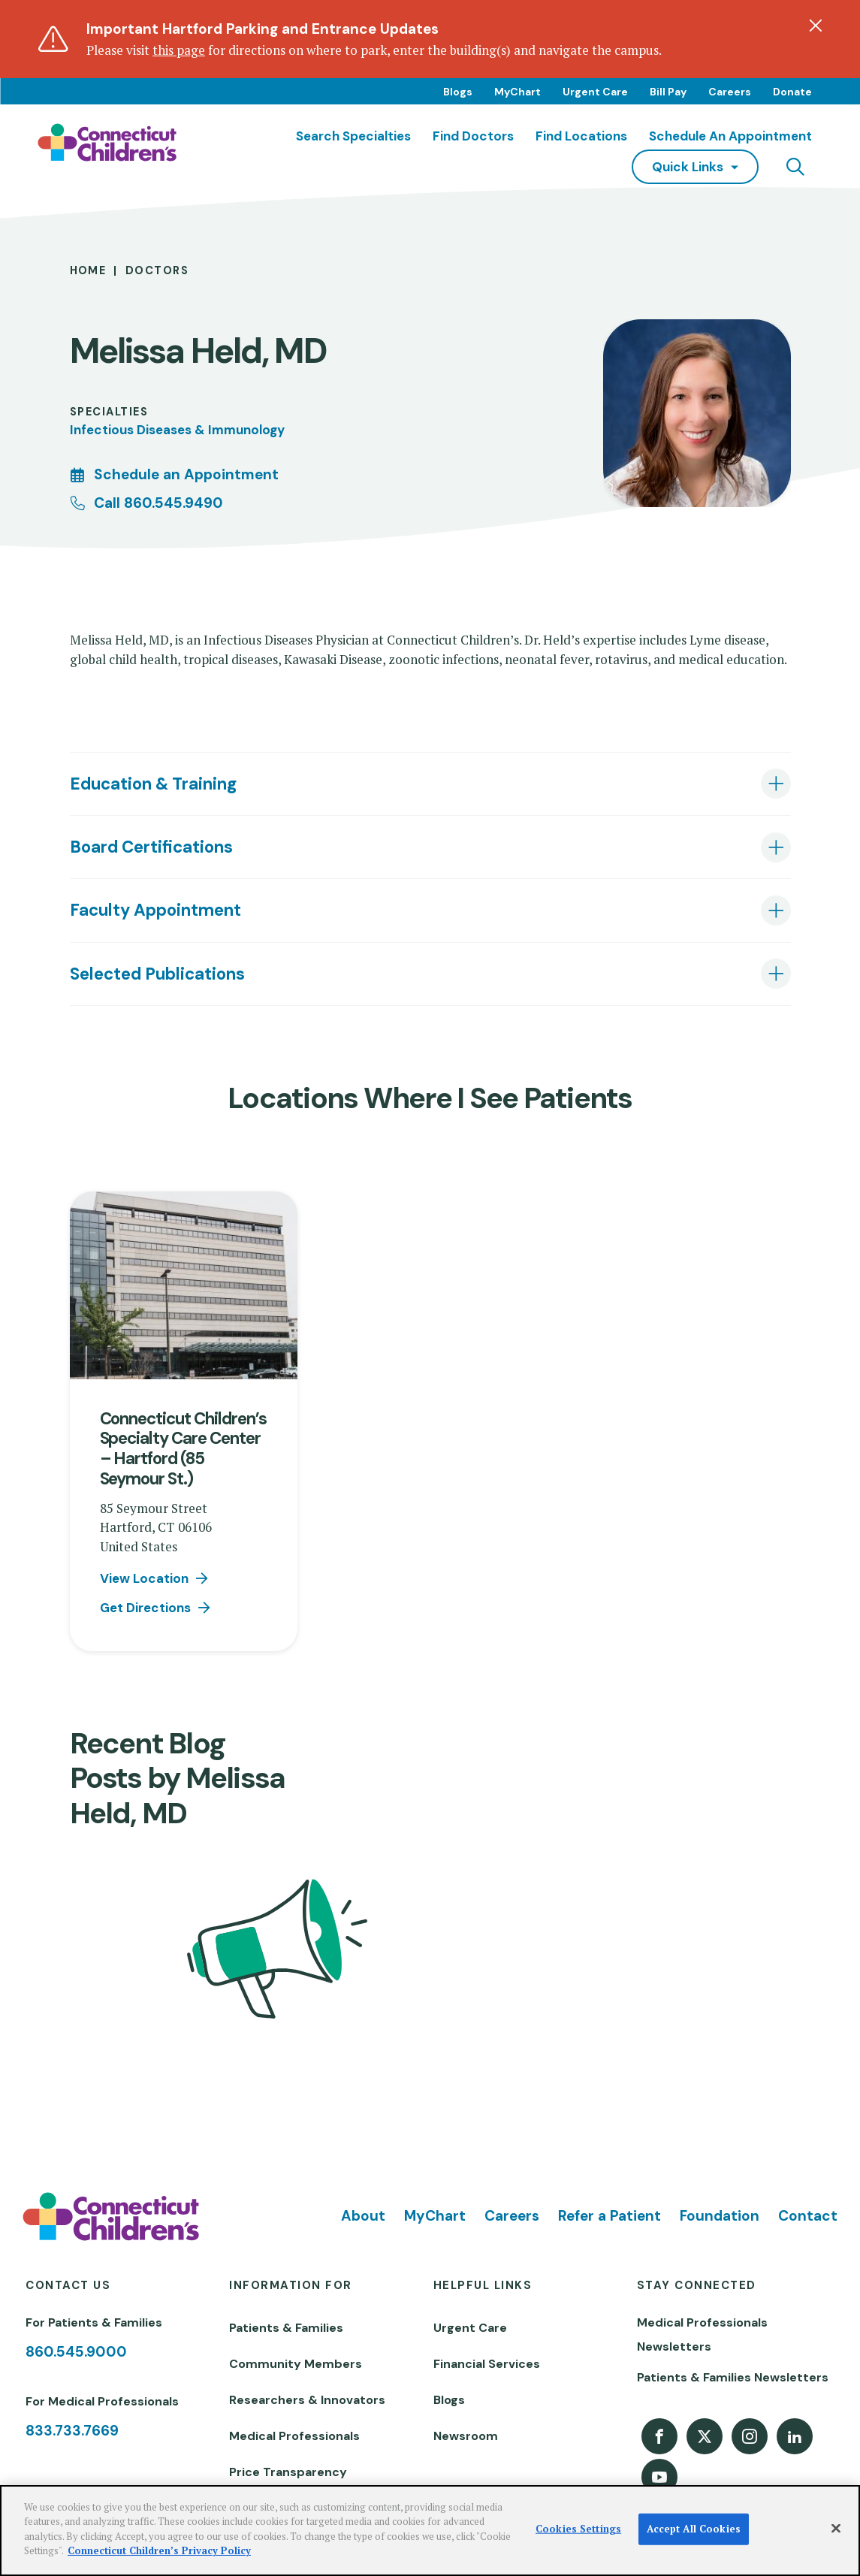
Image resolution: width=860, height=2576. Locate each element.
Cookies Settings (578, 2528)
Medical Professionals (294, 2436)
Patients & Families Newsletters (732, 2377)
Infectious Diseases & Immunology (177, 429)
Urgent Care (595, 91)
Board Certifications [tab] (151, 847)
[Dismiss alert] (815, 25)
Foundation (719, 2215)
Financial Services (486, 2364)
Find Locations (581, 136)
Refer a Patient (609, 2215)
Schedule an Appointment (730, 136)
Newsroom (465, 2436)
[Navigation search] (795, 167)
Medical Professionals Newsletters (702, 2334)
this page (178, 50)
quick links (687, 167)
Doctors (157, 271)
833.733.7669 (72, 2430)
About (363, 2215)
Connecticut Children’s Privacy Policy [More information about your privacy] (159, 2550)
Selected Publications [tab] (157, 974)
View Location (144, 1578)
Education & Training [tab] (153, 784)
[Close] (835, 2528)
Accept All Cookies (694, 2528)
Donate (792, 91)
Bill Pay (668, 91)
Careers (729, 91)
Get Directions (145, 1607)
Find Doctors (473, 136)
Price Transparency (288, 2472)
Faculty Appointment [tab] (155, 910)
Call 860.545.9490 (158, 503)
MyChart (517, 91)
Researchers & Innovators (307, 2400)
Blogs (457, 91)
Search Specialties (353, 136)
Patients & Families (286, 2328)
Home (88, 271)
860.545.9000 (76, 2351)
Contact (807, 2215)
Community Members (295, 2364)
